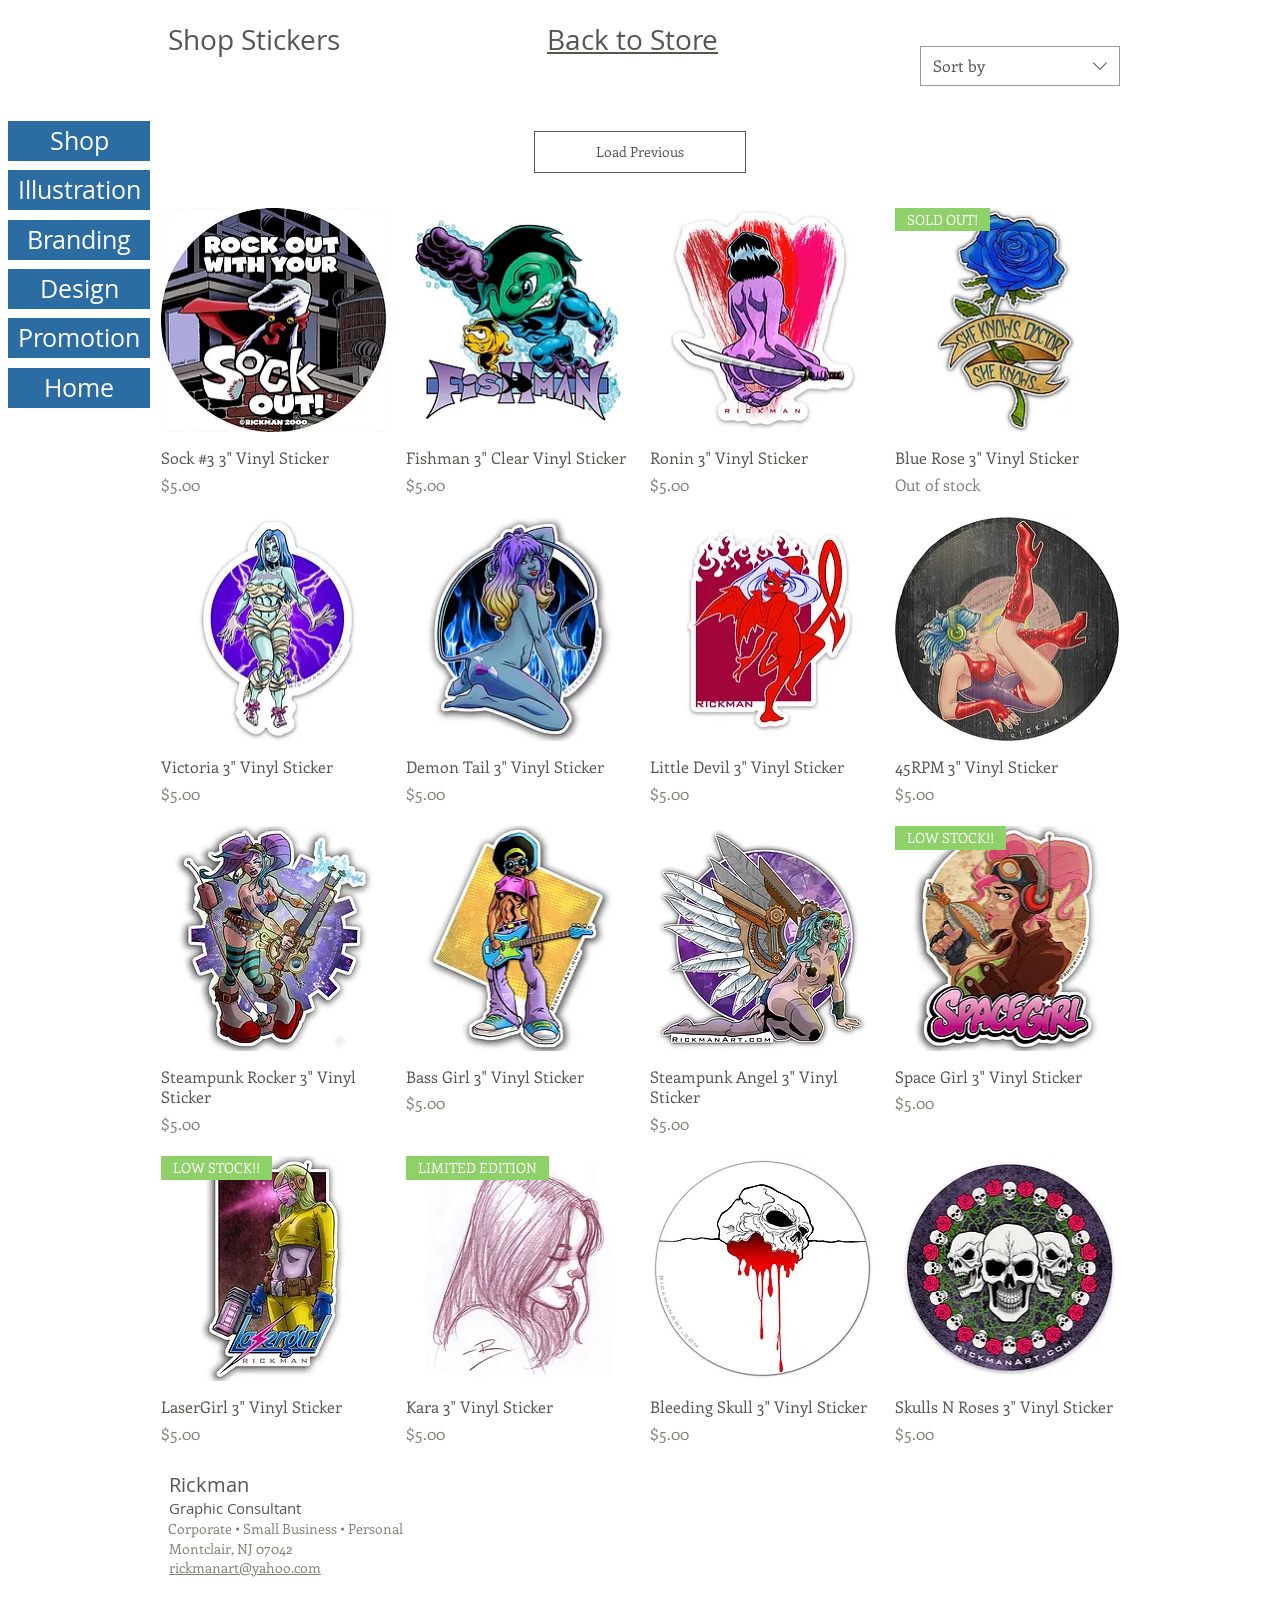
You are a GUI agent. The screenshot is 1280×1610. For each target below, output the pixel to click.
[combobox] (1020, 66)
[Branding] (79, 240)
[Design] (79, 289)
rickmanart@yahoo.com (245, 1567)
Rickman (209, 1484)
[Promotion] (79, 338)
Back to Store (632, 39)
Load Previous (640, 151)
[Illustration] (79, 190)
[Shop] (79, 141)
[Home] (79, 388)
